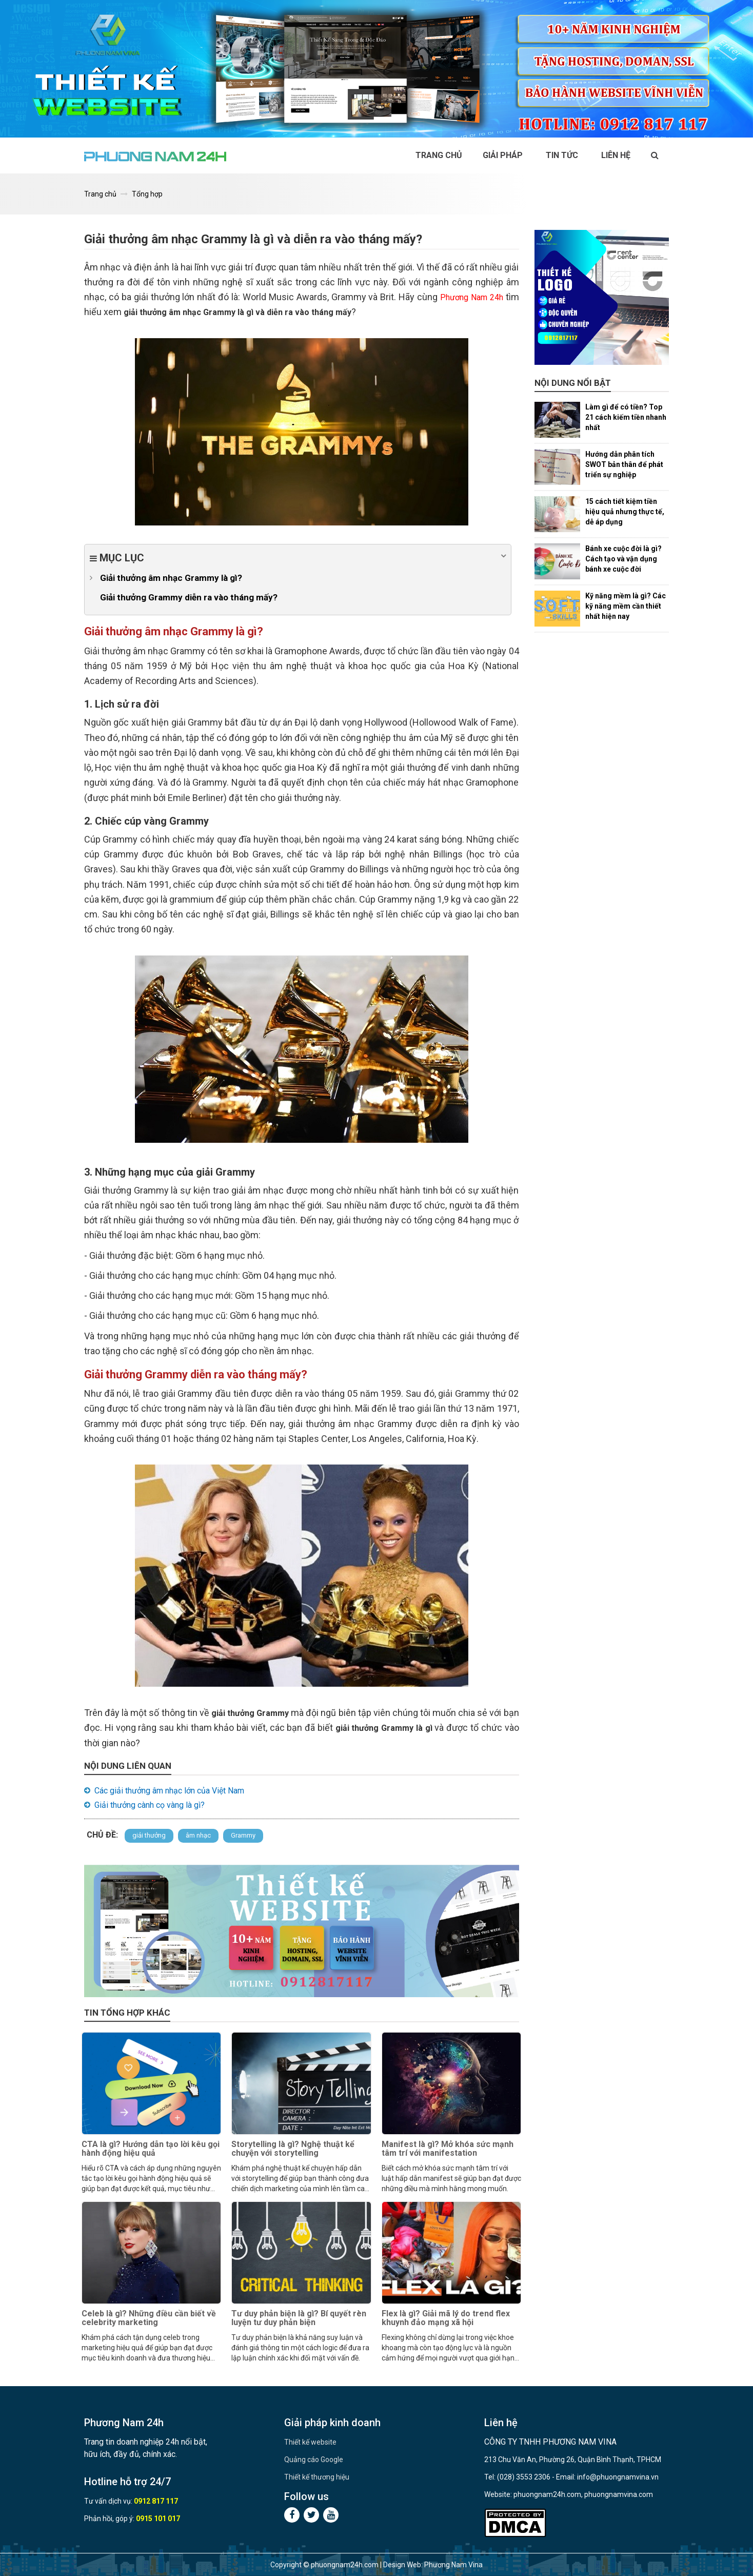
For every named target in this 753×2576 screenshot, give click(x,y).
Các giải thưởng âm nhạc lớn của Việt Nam (169, 1791)
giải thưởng (149, 1835)
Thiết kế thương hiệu (316, 2477)
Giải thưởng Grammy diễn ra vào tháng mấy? (189, 597)
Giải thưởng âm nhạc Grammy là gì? (171, 578)
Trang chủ (438, 155)
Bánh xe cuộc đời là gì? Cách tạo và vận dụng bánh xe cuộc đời (623, 558)
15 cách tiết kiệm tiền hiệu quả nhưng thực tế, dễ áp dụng (624, 511)
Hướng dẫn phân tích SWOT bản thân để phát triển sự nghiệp (624, 464)
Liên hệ (615, 155)
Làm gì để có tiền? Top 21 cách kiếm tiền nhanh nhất (625, 417)
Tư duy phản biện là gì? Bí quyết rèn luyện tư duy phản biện (298, 2318)
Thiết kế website (310, 2442)
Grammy (243, 1835)
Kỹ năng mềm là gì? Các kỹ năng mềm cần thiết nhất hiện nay (625, 606)
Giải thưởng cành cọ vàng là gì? (149, 1805)
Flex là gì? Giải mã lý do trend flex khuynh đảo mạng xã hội (446, 2318)
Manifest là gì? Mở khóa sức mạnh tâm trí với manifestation (447, 2148)
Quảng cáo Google (313, 2459)
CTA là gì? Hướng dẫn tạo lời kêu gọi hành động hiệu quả (151, 2148)
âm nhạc (198, 1835)
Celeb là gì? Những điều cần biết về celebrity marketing (149, 2318)
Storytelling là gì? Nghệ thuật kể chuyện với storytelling (292, 2148)
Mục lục (298, 557)
